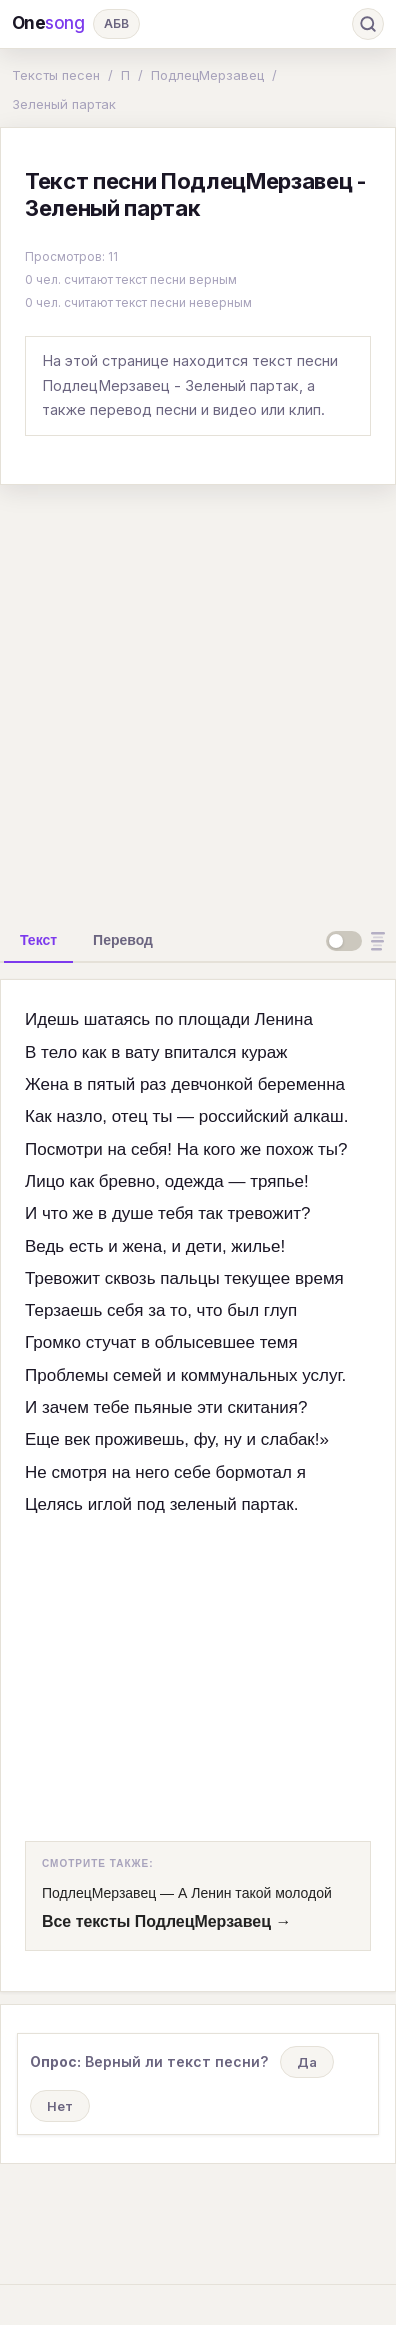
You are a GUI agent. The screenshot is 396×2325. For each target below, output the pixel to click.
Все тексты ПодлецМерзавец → (166, 1921)
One (48, 23)
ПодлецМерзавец (207, 75)
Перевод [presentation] (123, 940)
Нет (60, 2106)
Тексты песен (56, 75)
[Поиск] (368, 24)
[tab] (38, 940)
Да (307, 2062)
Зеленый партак (64, 104)
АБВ (116, 23)
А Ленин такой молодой (255, 1893)
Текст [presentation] (38, 940)
